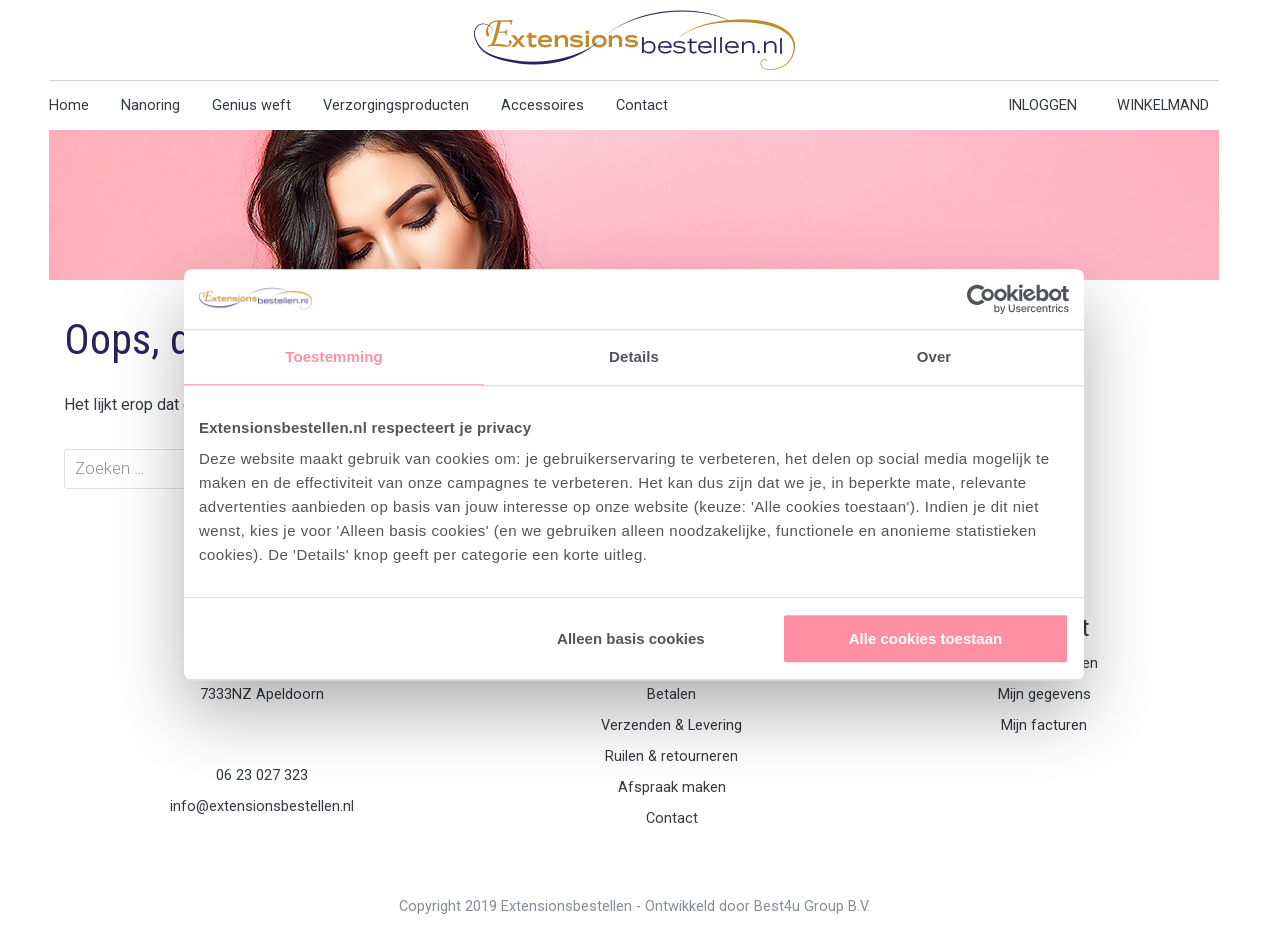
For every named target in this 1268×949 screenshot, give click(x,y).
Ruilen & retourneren (671, 756)
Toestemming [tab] (334, 356)
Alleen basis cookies (631, 638)
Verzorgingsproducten (396, 105)
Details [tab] (634, 356)
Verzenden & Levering (671, 725)
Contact (642, 105)
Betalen (671, 694)
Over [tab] (934, 356)
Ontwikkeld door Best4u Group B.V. (757, 906)
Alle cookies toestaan (925, 638)
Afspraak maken (672, 787)
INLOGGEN (1042, 105)
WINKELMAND (1163, 105)
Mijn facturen (1044, 725)
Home (69, 105)
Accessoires (542, 105)
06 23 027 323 (262, 775)
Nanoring (150, 105)
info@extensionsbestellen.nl (262, 806)
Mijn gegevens (1044, 694)
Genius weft (251, 105)
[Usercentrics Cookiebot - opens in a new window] (981, 299)
